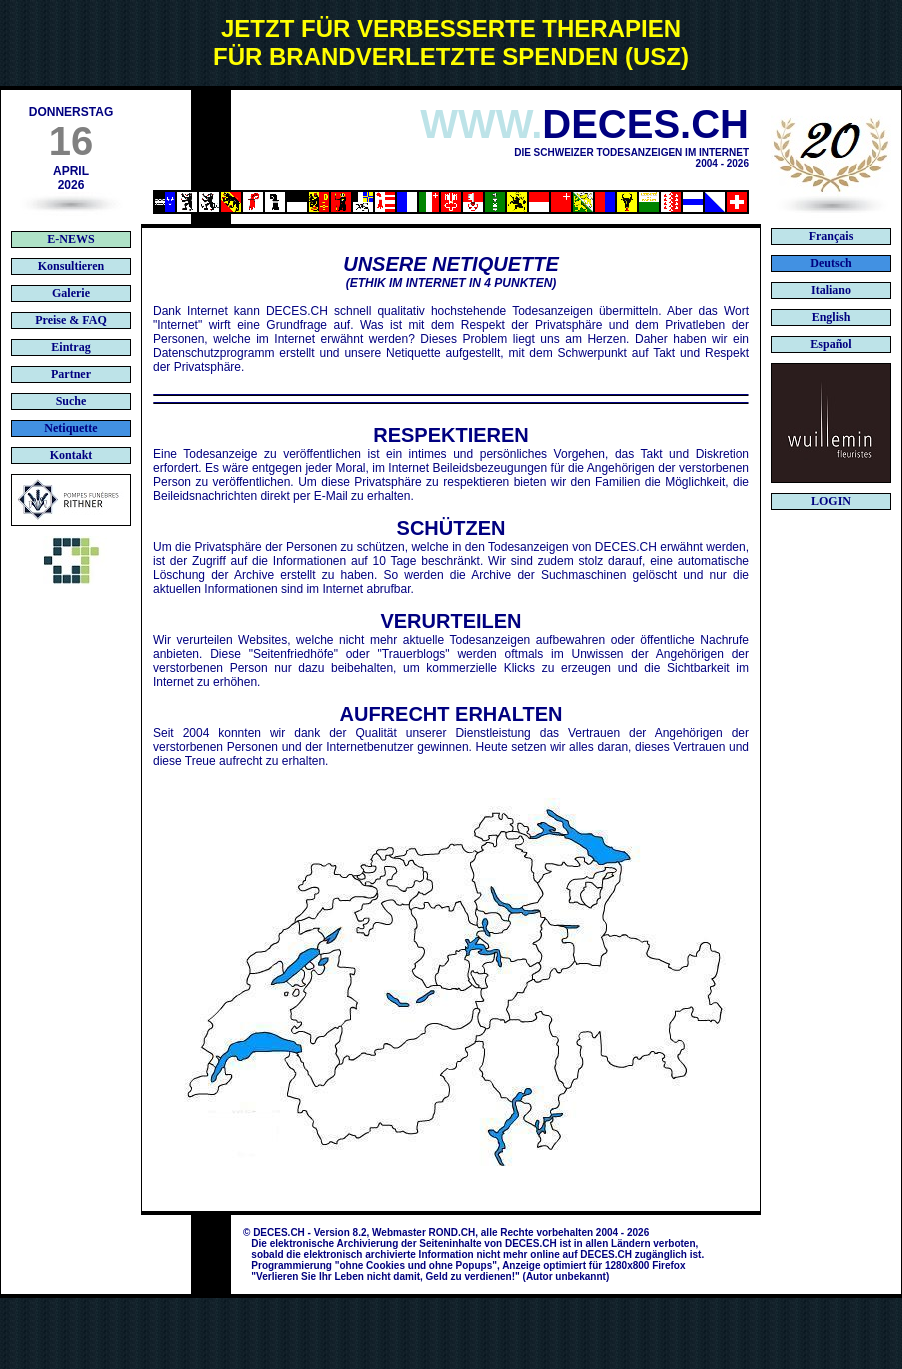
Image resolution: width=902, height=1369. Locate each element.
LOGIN (831, 501)
